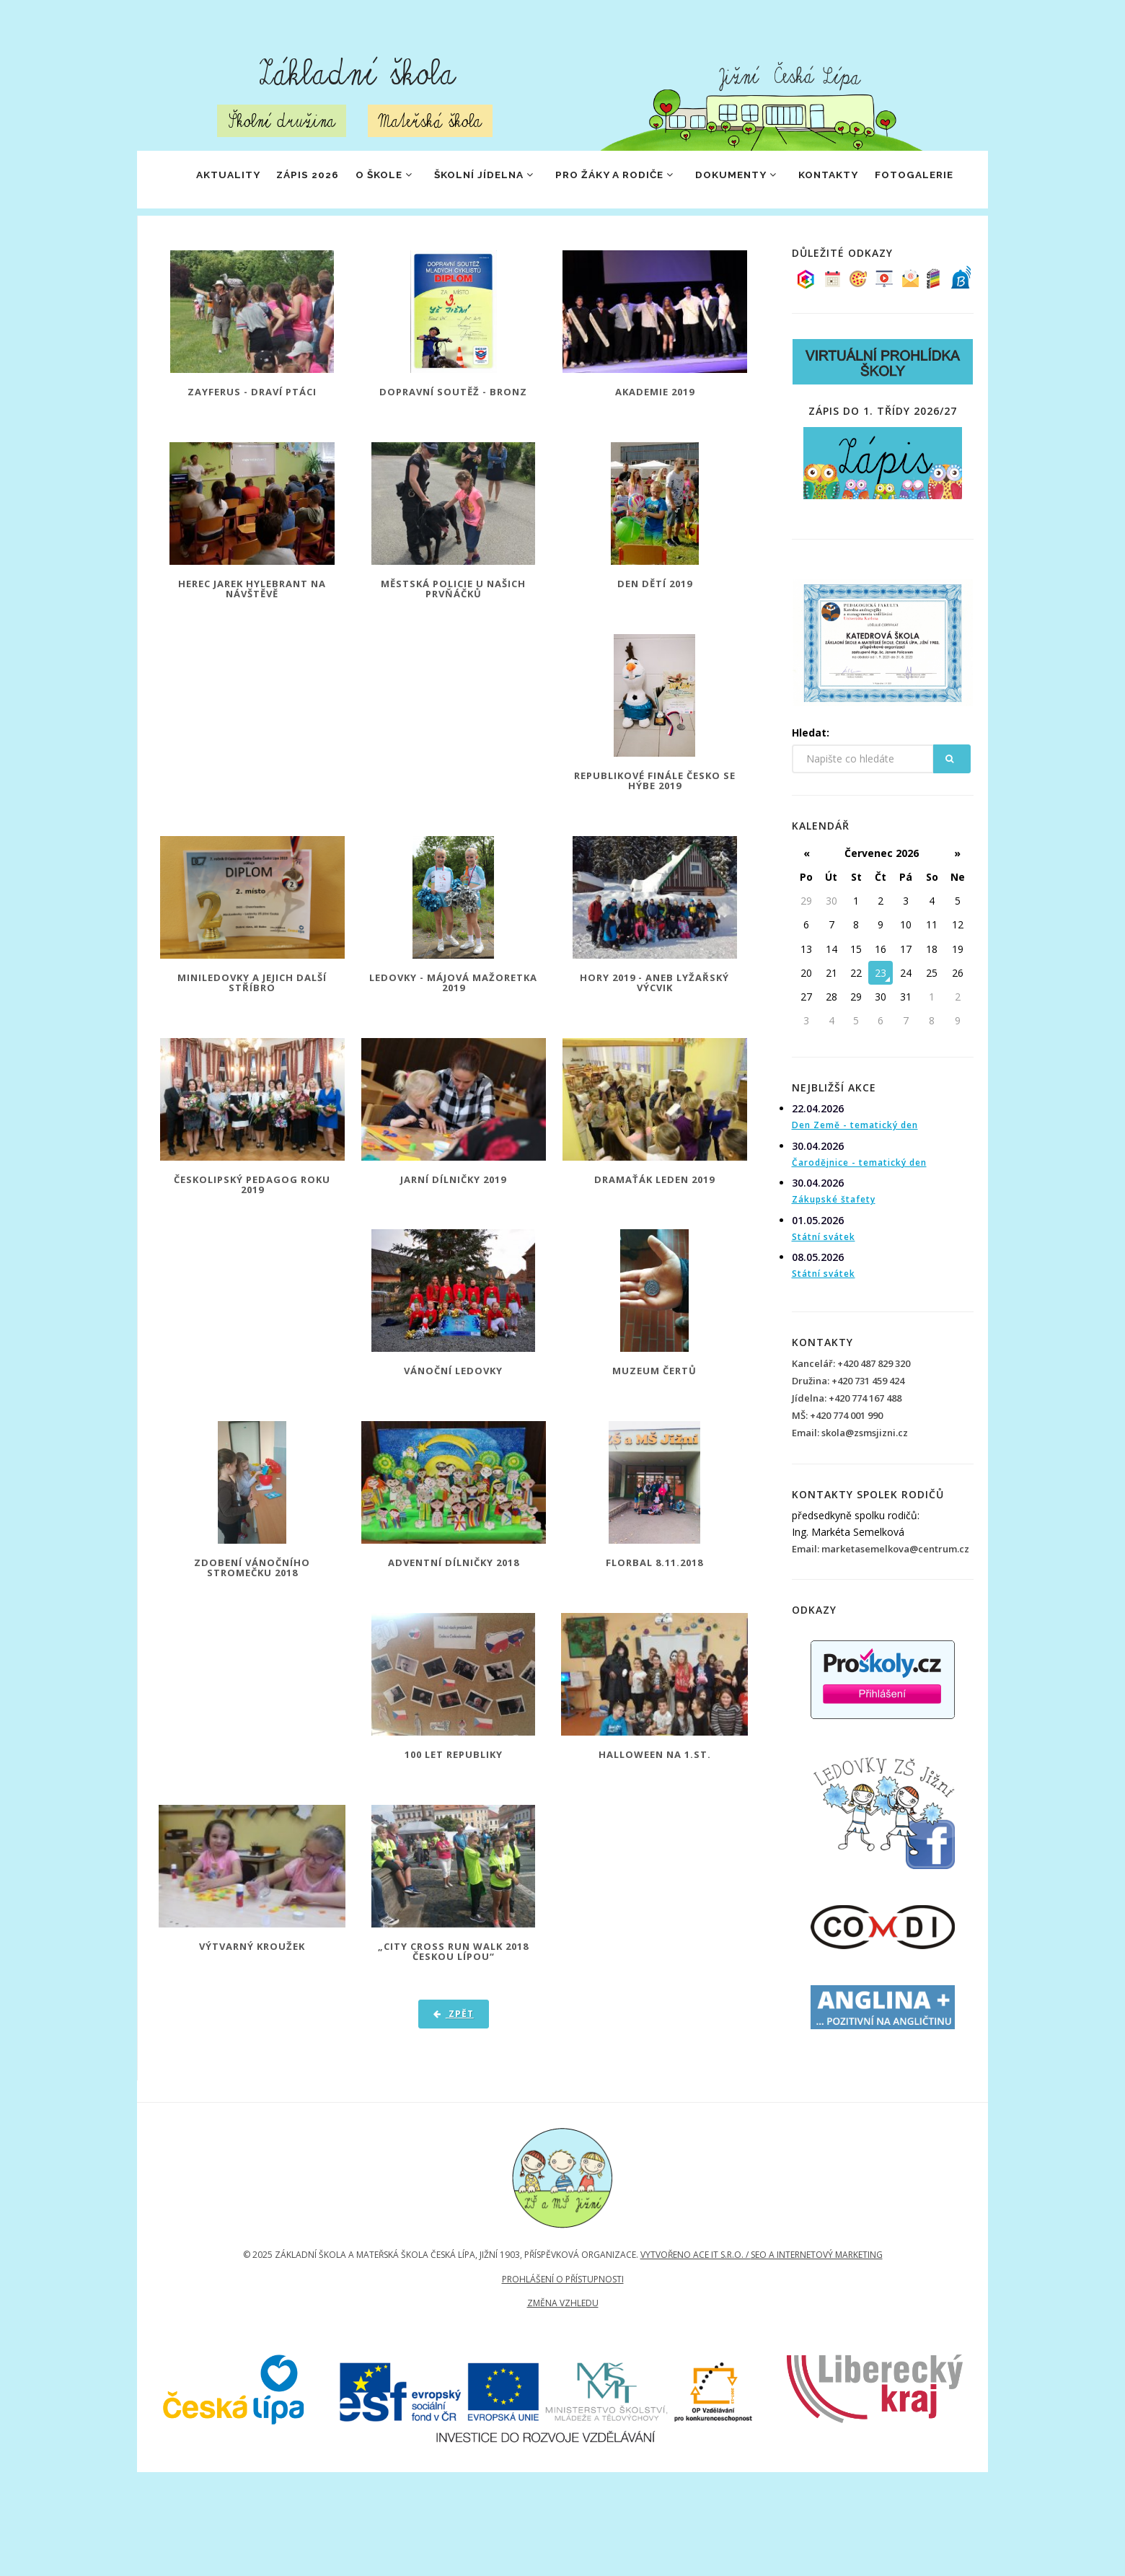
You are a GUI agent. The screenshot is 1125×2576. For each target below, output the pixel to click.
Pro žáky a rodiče (627, 179)
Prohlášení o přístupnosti (563, 2340)
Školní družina (281, 120)
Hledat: (810, 790)
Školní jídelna (485, 179)
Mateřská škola (430, 120)
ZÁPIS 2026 (287, 179)
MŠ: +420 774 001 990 (837, 1473)
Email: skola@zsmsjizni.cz (850, 1490)
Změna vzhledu (563, 2363)
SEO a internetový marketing (817, 2316)
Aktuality (198, 179)
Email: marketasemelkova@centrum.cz (880, 1606)
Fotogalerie (206, 237)
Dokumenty (760, 179)
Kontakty (863, 179)
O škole (375, 179)
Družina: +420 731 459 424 (848, 1438)
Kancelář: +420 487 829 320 (851, 1421)
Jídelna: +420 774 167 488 (846, 1455)
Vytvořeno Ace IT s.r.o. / (695, 2316)
